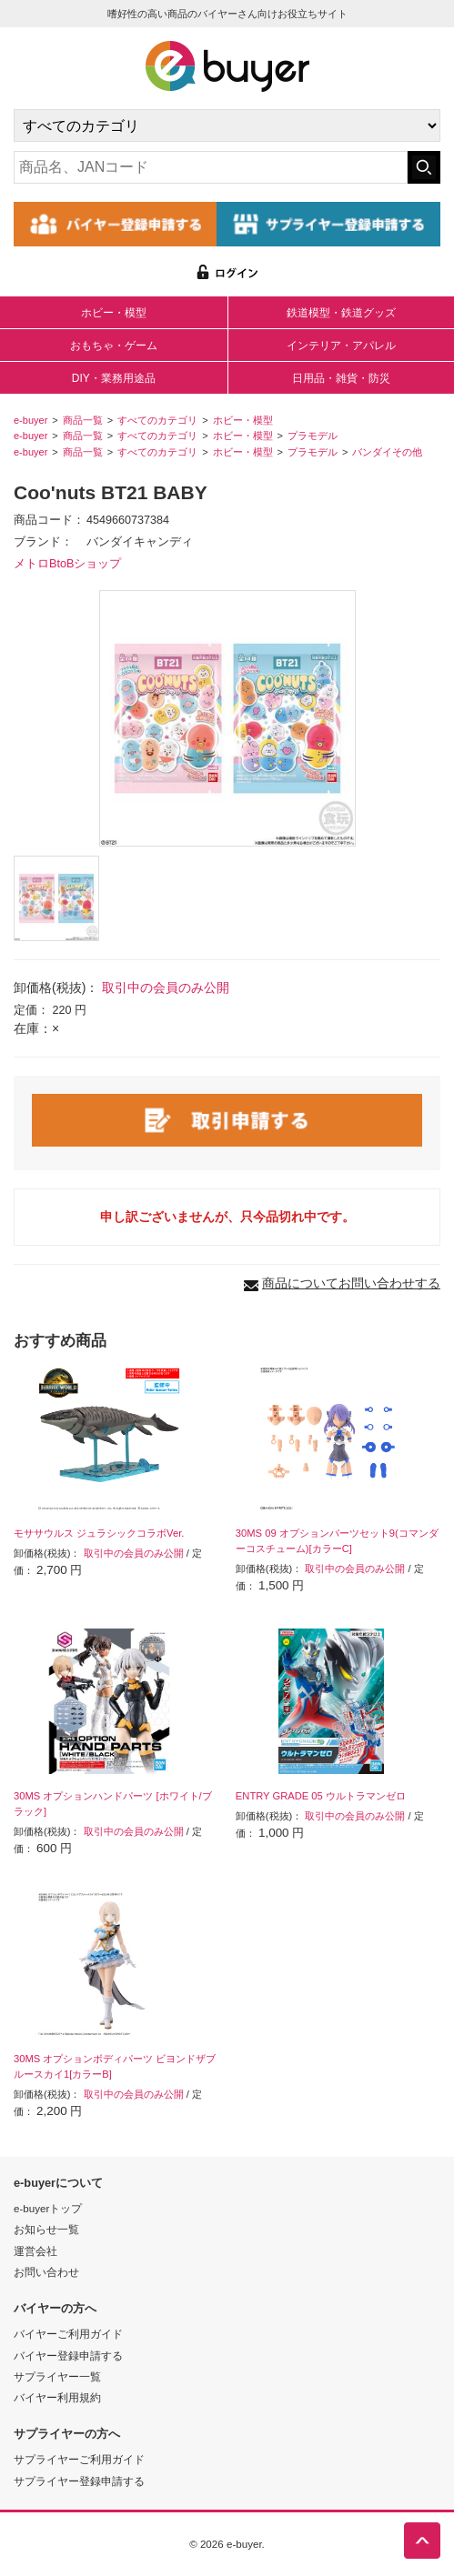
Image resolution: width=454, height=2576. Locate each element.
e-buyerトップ (48, 2208)
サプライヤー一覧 (57, 2376)
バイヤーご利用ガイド (68, 2334)
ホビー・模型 (113, 312)
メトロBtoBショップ (67, 563)
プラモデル (313, 435)
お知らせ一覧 (46, 2229)
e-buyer (30, 420)
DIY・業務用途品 (114, 378)
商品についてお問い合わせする (351, 1283)
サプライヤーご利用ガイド (79, 2459)
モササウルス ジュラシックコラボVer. (99, 1533)
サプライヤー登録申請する (79, 2481)
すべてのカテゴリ (157, 420)
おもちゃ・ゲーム (113, 345)
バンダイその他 (387, 451)
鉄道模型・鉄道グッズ (341, 312)
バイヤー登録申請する (68, 2355)
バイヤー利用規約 (57, 2397)
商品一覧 (83, 420)
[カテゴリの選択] (227, 125)
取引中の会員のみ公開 (165, 987)
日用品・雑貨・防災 (341, 378)
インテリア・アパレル (341, 345)
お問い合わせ (46, 2272)
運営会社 (35, 2251)
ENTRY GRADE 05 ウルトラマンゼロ (321, 1795)
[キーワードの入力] (211, 167)
